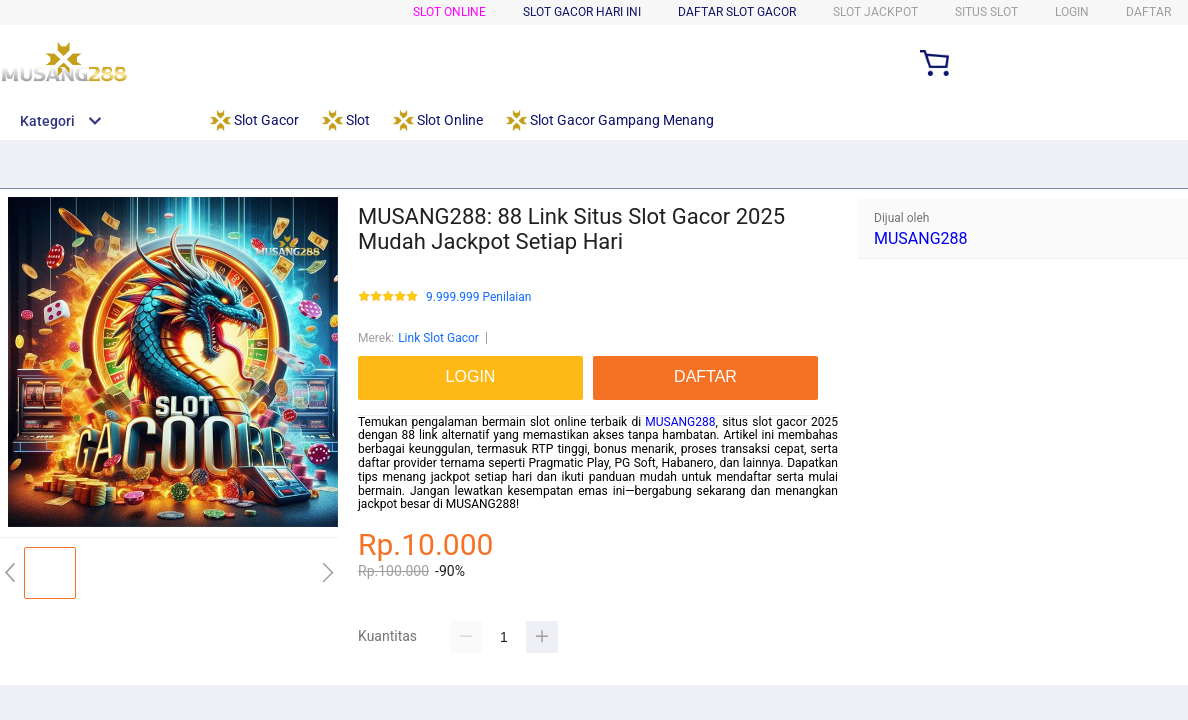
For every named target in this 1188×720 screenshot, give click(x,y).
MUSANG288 (680, 422)
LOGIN (1072, 12)
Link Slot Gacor (438, 338)
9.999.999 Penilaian (478, 297)
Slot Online (449, 12)
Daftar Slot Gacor (737, 12)
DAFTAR (1148, 12)
